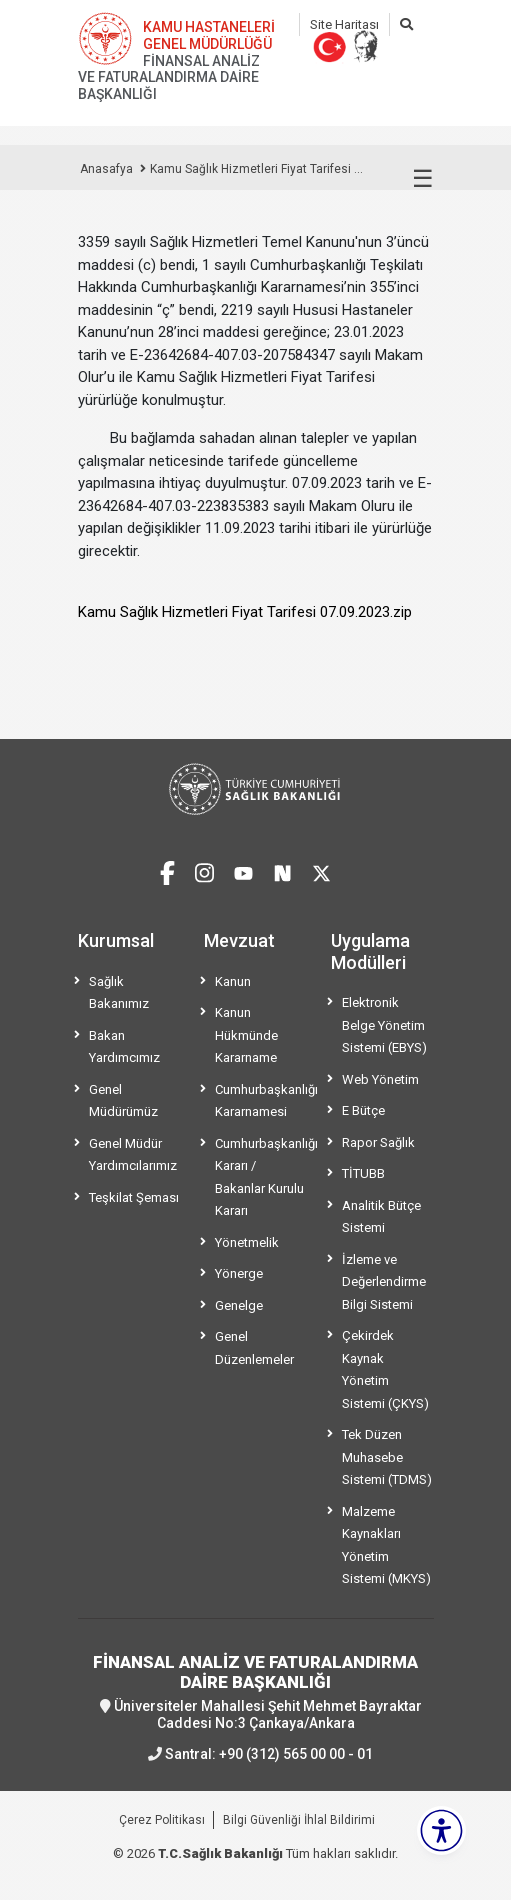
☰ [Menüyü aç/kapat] (423, 179)
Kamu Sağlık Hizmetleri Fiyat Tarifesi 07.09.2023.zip (245, 612)
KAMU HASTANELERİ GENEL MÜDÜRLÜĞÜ (209, 35)
